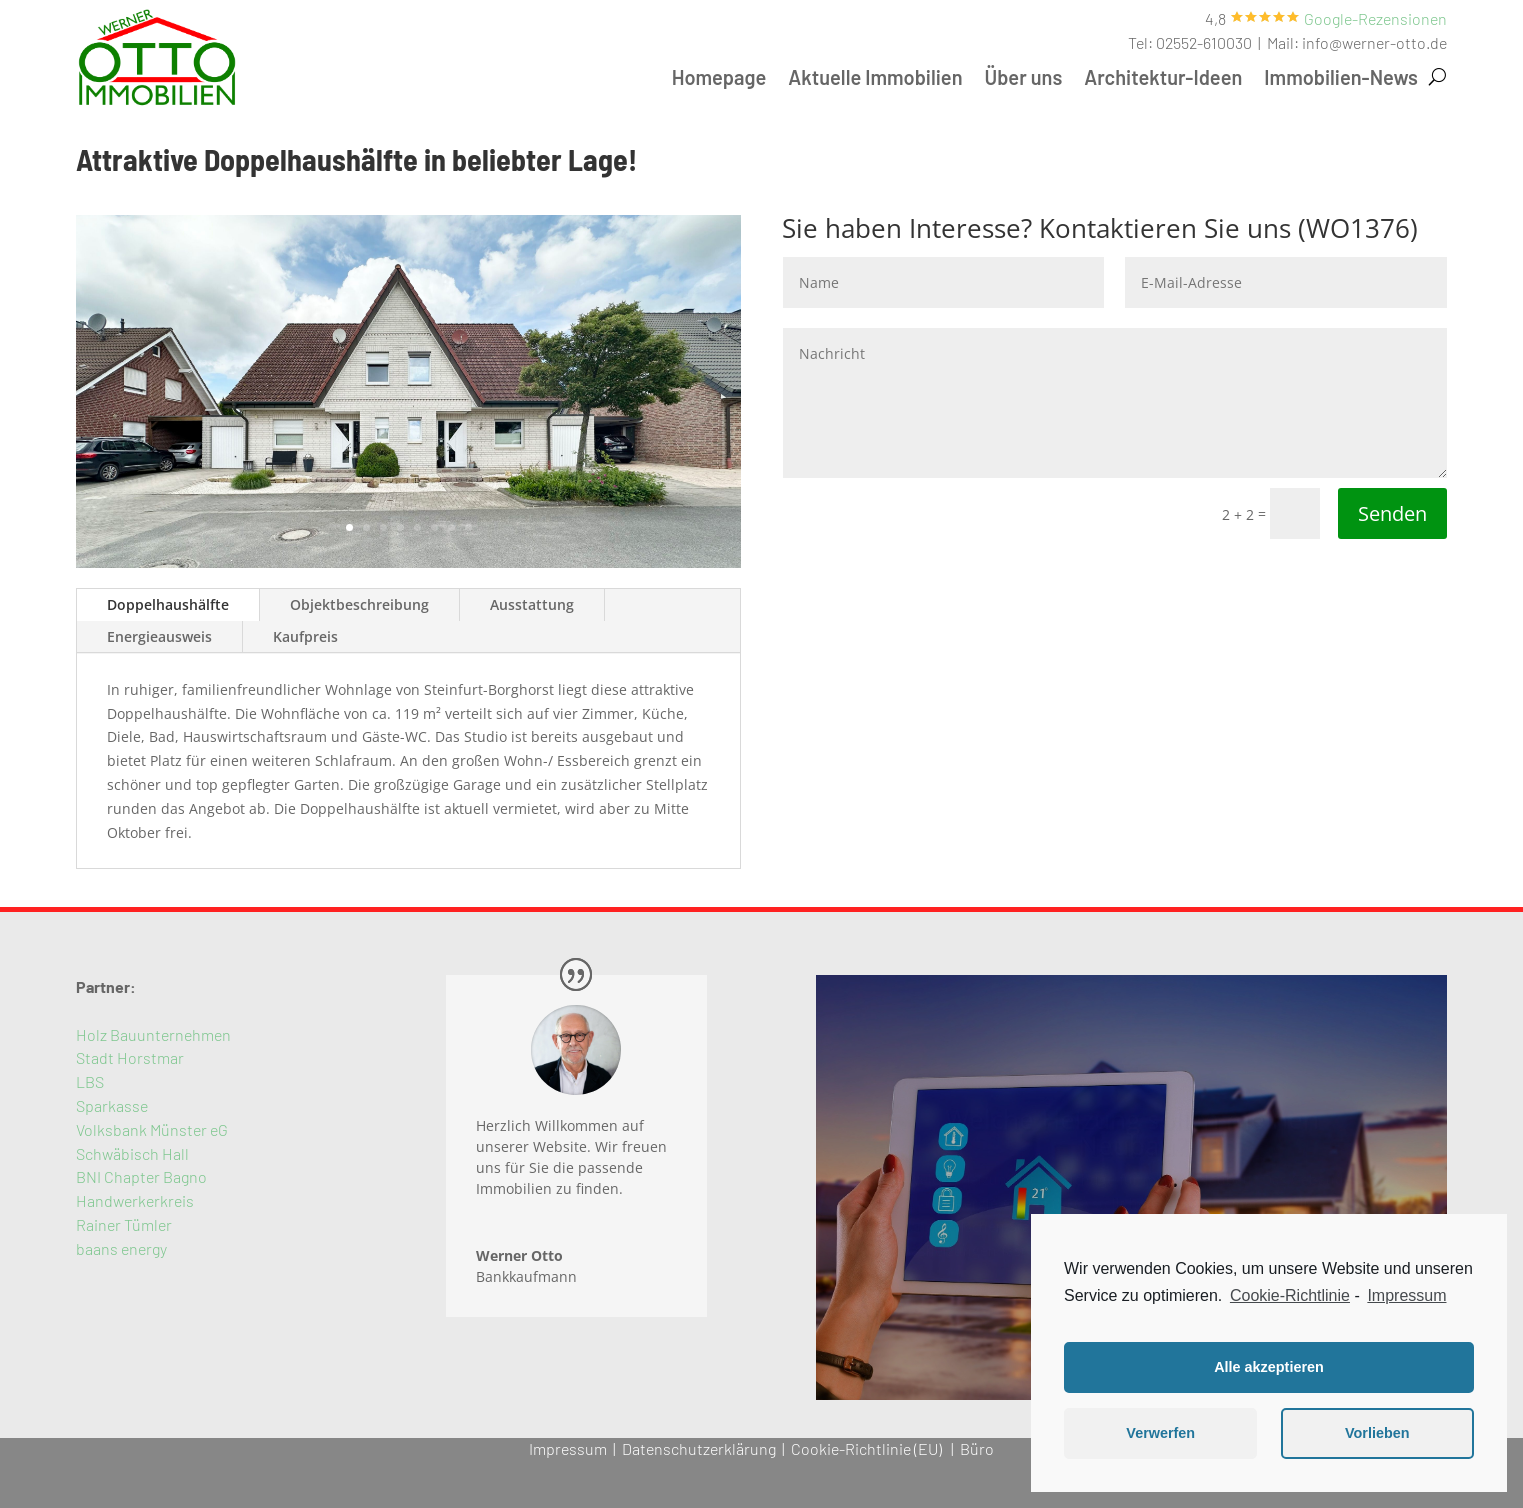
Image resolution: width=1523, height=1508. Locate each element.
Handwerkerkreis (135, 1200)
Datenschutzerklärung (699, 1448)
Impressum (568, 1448)
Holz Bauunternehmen (153, 1034)
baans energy (121, 1248)
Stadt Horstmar (130, 1057)
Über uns (1024, 79)
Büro (977, 1448)
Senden (1392, 513)
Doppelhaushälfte (168, 604)
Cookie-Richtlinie (1290, 1295)
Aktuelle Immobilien (875, 79)
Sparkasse (112, 1105)
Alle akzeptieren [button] (1269, 1367)
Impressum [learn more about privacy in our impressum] (1406, 1295)
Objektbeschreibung (359, 604)
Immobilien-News (1340, 79)
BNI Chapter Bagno (141, 1176)
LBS (90, 1081)
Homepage (719, 79)
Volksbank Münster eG (152, 1129)
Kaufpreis (305, 636)
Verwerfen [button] (1160, 1433)
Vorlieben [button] (1377, 1433)
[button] (1375, 18)
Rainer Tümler (124, 1224)
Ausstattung (532, 604)
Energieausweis (159, 636)
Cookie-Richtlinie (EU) (866, 1448)
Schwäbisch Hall (132, 1153)
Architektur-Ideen (1163, 79)
